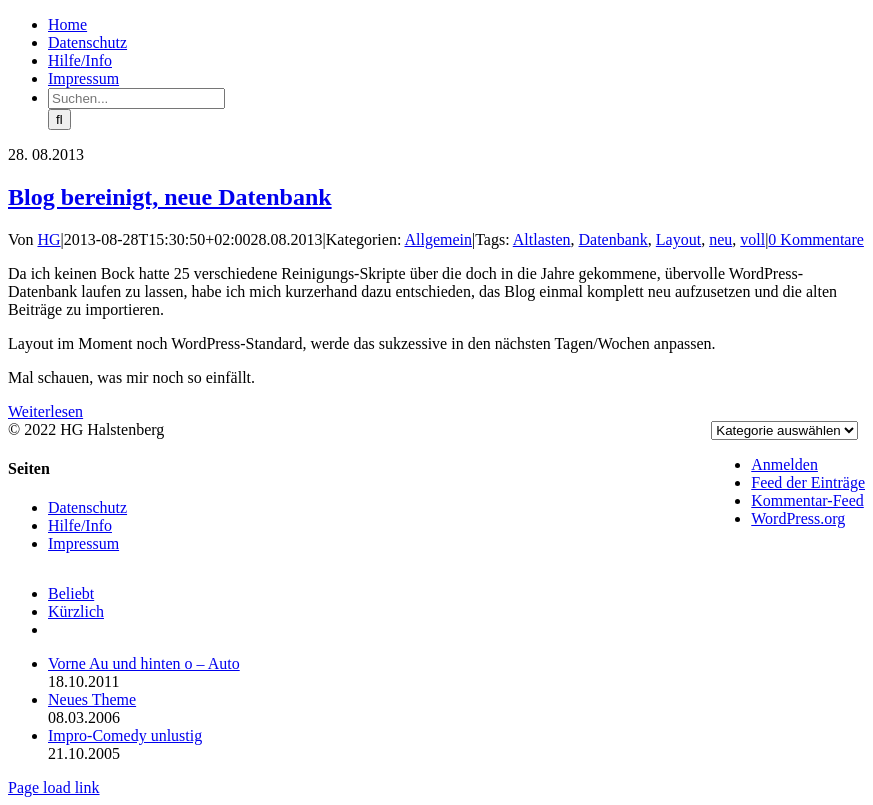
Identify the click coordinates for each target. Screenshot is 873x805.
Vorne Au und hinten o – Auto (144, 663)
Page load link (54, 787)
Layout (678, 239)
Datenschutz (87, 507)
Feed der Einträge (808, 482)
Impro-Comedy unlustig (125, 735)
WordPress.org (798, 518)
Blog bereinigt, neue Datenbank (170, 197)
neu (720, 239)
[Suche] (59, 119)
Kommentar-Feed (807, 500)
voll (752, 239)
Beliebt (71, 593)
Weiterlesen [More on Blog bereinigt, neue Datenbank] (45, 411)
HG (49, 239)
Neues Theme (92, 699)
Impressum (83, 543)
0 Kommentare (816, 239)
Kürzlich (76, 611)
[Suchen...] (136, 98)
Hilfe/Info (80, 525)
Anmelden (784, 464)
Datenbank (613, 239)
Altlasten (542, 239)
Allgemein (438, 239)
